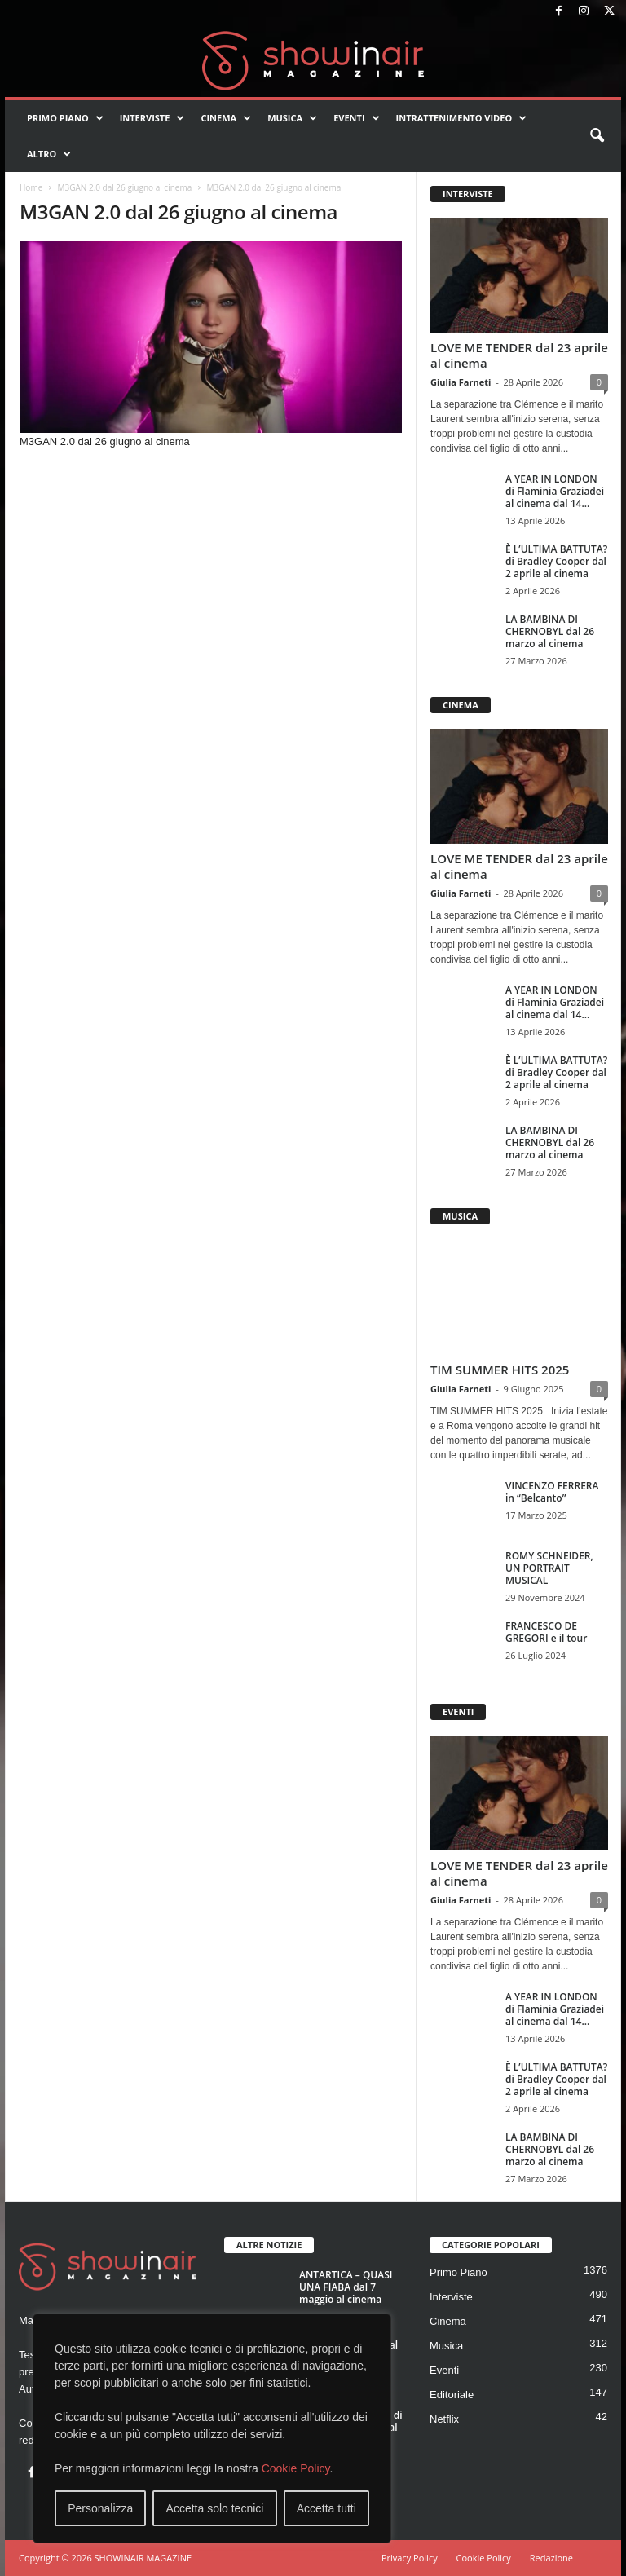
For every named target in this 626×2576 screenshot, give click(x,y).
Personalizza (100, 2508)
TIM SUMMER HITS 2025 (499, 1369)
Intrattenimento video (461, 118)
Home (31, 187)
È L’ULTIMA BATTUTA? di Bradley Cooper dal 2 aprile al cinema (556, 561)
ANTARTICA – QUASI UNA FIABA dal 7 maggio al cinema (345, 2287)
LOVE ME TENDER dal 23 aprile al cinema (519, 355)
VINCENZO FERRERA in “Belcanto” (551, 1492)
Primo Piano (65, 118)
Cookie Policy (296, 2468)
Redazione (551, 2558)
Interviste (152, 118)
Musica (292, 118)
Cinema (226, 118)
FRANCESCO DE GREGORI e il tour (546, 1632)
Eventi (356, 118)
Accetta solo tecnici (215, 2508)
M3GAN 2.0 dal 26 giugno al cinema (124, 187)
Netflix (444, 2419)
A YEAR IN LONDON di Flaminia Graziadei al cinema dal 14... (554, 491)
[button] (597, 136)
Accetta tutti (326, 2508)
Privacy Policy (409, 2558)
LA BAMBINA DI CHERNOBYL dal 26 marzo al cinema (549, 631)
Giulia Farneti (460, 382)
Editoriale (452, 2395)
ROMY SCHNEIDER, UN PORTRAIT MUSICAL (549, 1568)
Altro (49, 154)
